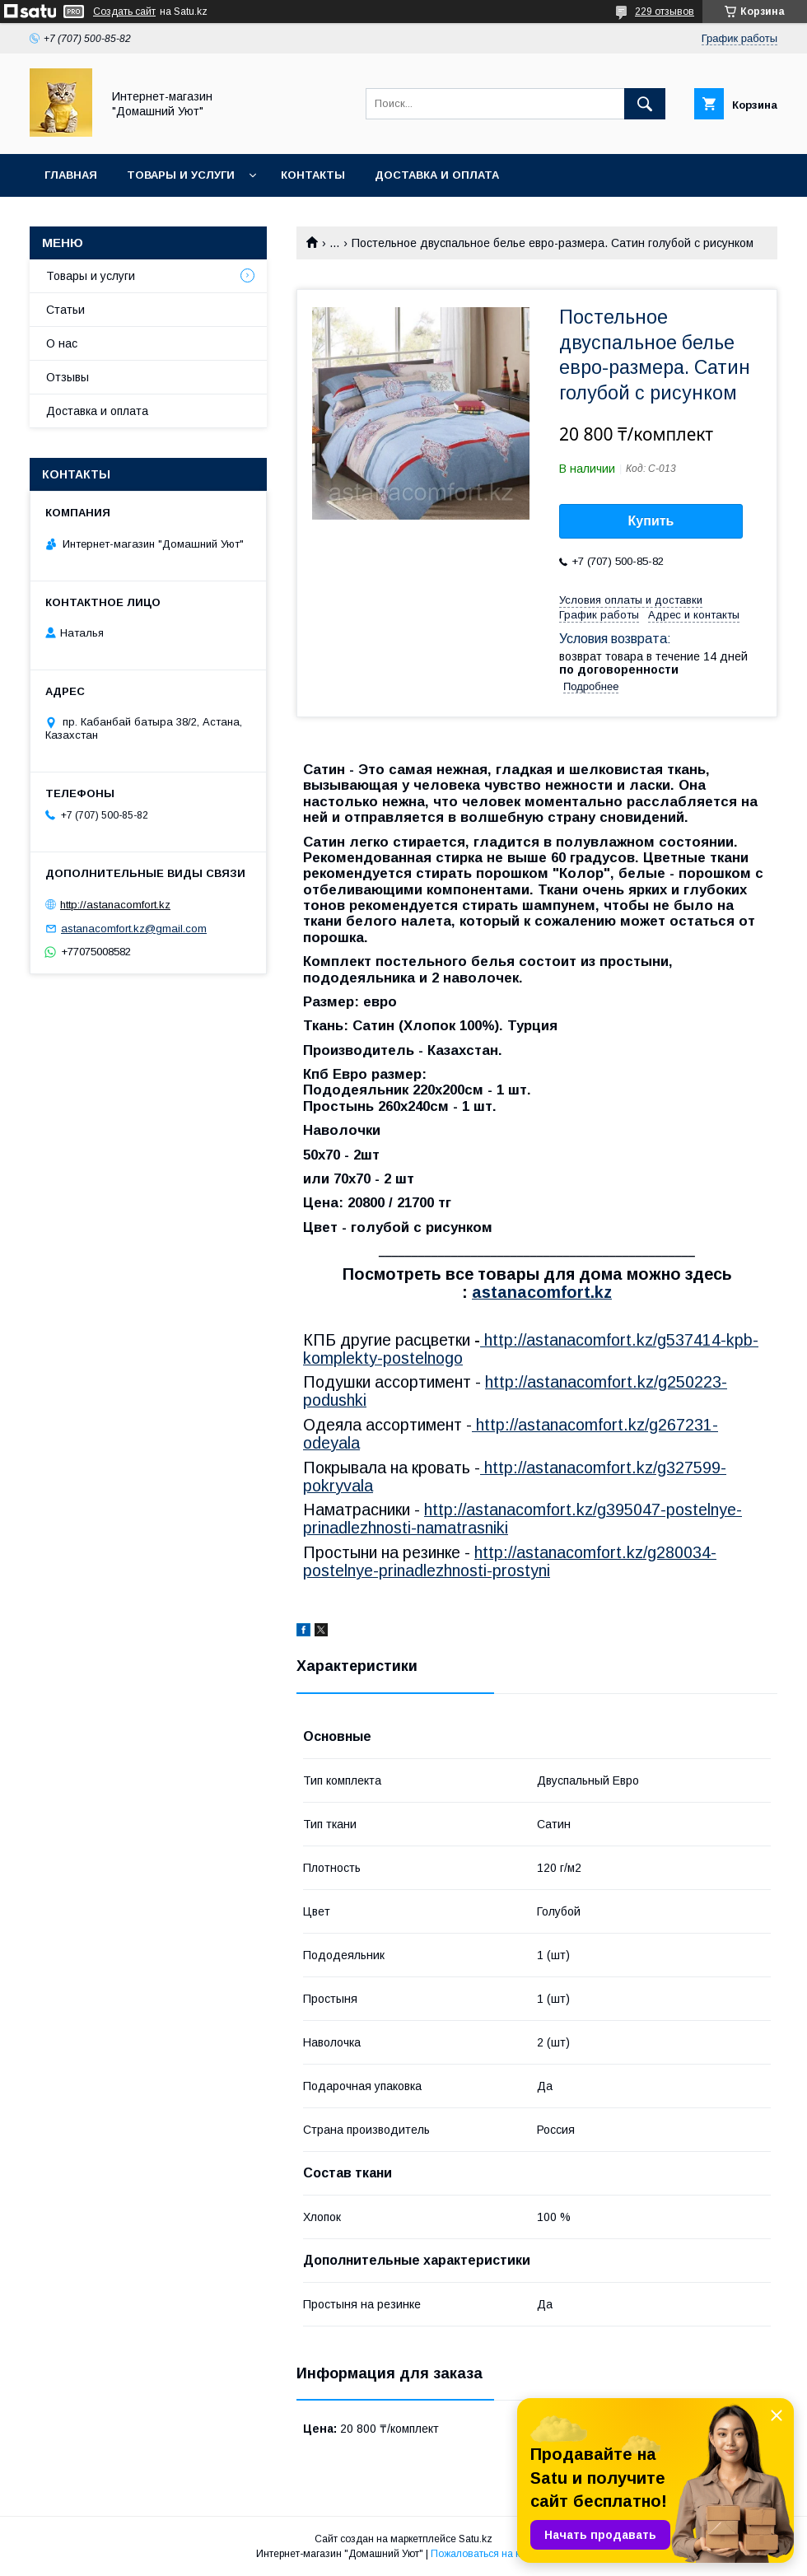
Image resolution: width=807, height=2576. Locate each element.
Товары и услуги (181, 175)
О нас (61, 343)
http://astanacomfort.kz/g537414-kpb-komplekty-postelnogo (530, 1349)
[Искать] (644, 103)
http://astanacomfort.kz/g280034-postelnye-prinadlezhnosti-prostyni (509, 1561)
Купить (651, 521)
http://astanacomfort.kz (115, 904)
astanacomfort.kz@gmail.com (134, 928)
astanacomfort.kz (542, 1292)
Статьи (65, 309)
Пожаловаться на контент (491, 2554)
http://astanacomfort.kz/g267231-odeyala (510, 1434)
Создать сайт (124, 11)
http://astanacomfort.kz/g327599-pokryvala (514, 1476)
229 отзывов (664, 11)
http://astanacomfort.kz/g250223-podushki (515, 1391)
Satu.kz (475, 2539)
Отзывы (67, 377)
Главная (70, 175)
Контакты (313, 175)
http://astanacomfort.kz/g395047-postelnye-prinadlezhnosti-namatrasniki (522, 1518)
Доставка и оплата (437, 175)
